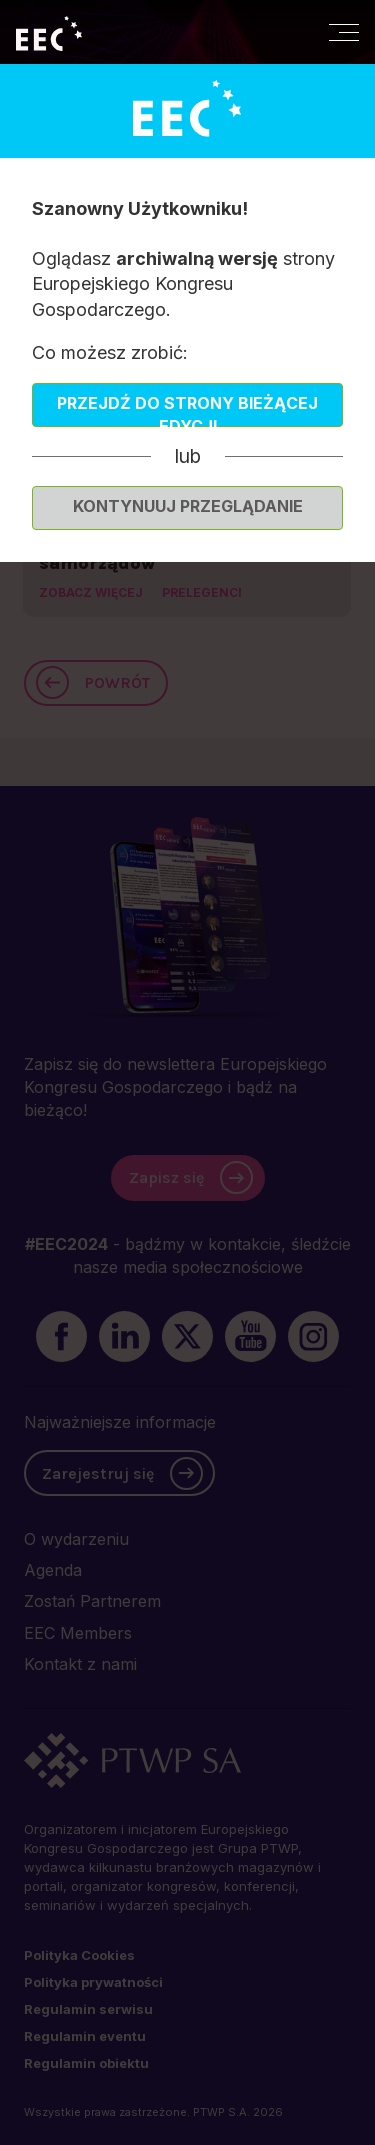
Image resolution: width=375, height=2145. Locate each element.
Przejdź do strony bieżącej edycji (187, 410)
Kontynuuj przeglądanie (188, 506)
